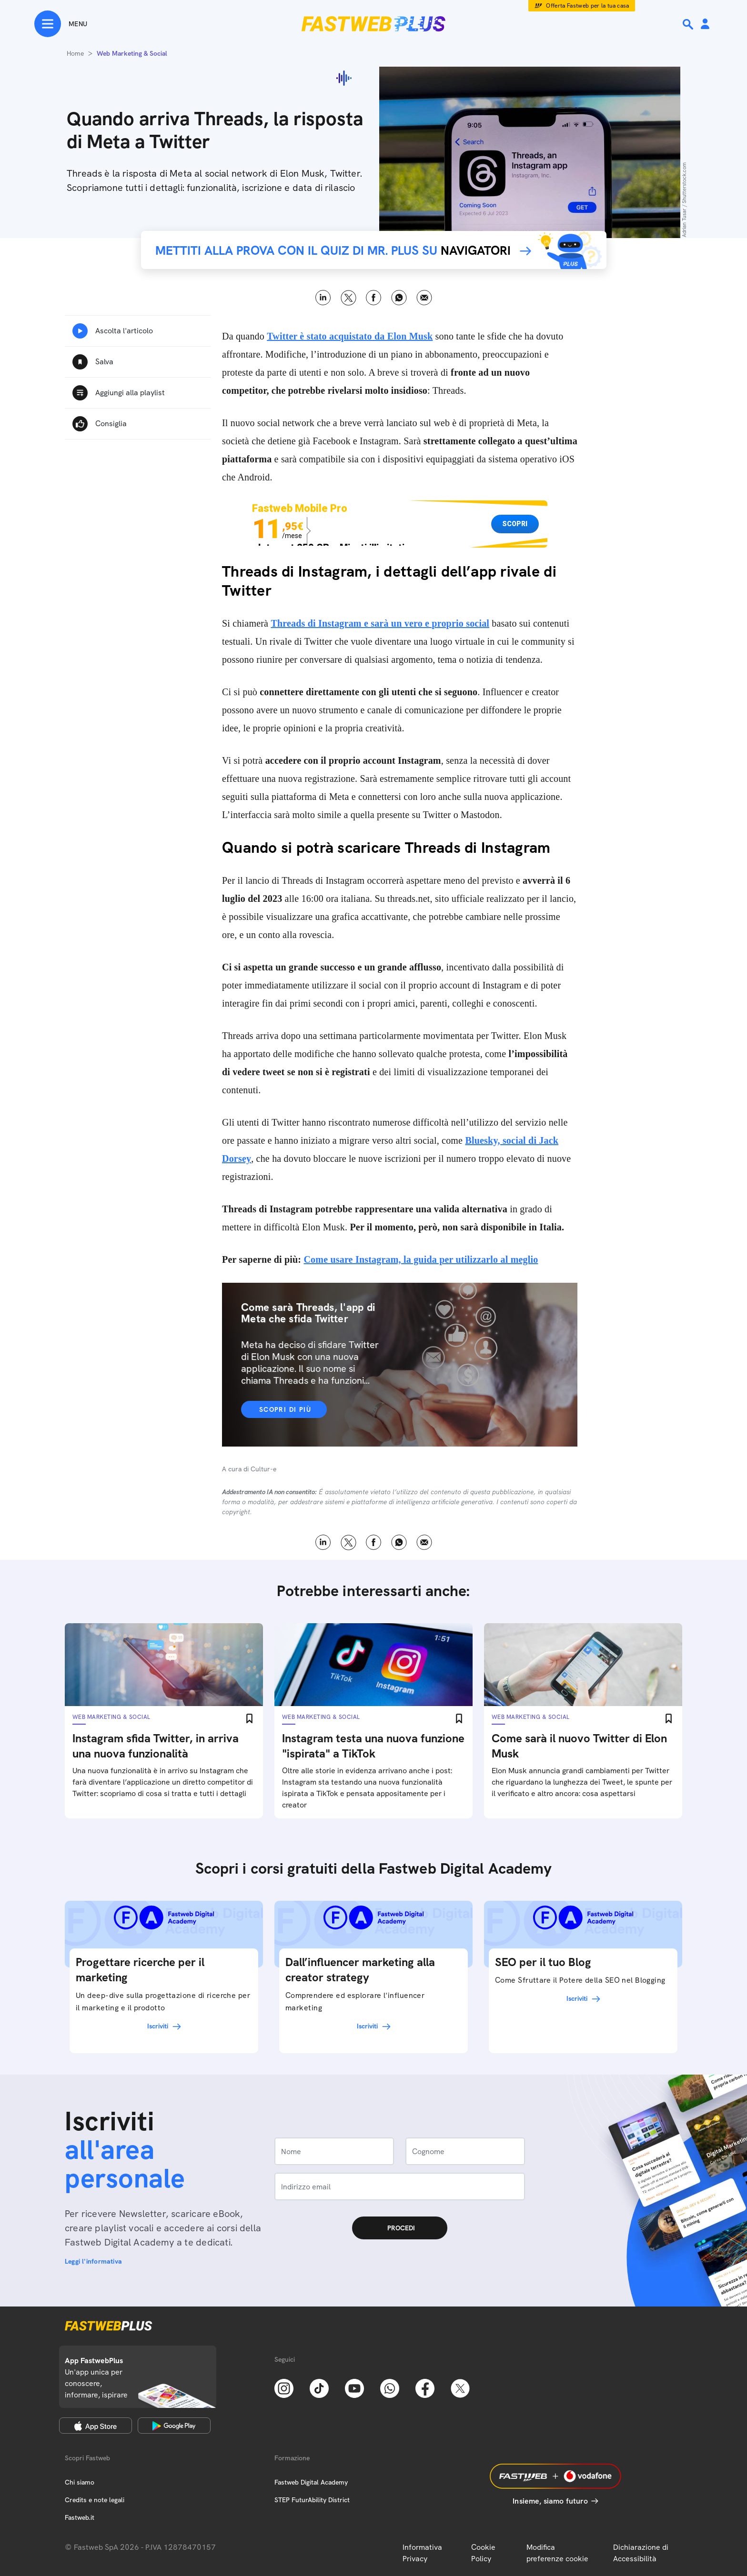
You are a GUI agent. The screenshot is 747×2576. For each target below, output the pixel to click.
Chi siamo (79, 2482)
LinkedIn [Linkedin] (323, 298)
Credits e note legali (94, 2500)
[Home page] (373, 23)
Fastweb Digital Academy (311, 2482)
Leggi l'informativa (93, 2261)
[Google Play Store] (174, 2425)
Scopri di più (285, 1409)
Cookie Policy (483, 2553)
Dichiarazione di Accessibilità (640, 2553)
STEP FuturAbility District (312, 2500)
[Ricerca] (688, 24)
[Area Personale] (705, 24)
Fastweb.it (79, 2517)
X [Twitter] (348, 298)
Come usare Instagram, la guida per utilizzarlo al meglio (420, 1259)
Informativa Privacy (422, 2553)
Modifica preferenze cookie (557, 2553)
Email (424, 298)
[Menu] (60, 23)
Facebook (374, 298)
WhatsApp (399, 298)
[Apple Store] (95, 2425)
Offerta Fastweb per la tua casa (587, 6)
